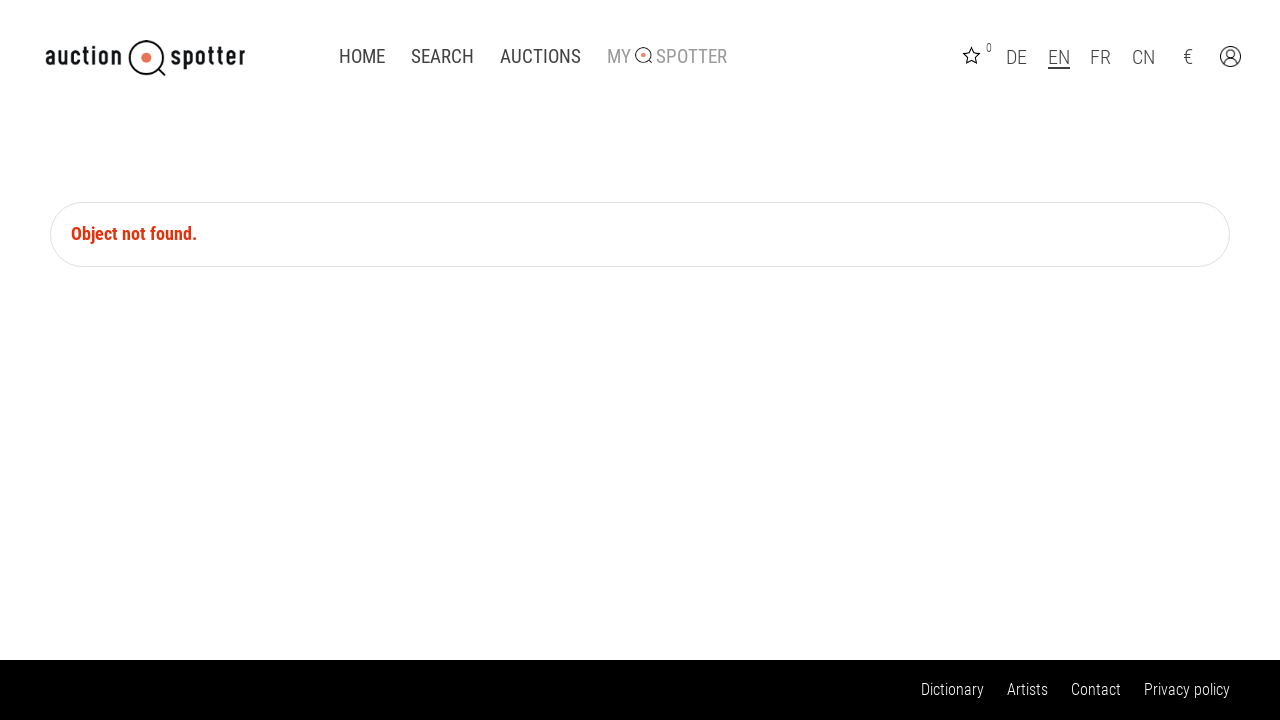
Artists (1027, 689)
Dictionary (952, 689)
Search (442, 57)
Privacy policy (1187, 689)
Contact (1096, 689)
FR (1100, 57)
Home (362, 57)
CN (1143, 57)
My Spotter (667, 57)
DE (1016, 57)
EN (1059, 57)
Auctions (540, 57)
